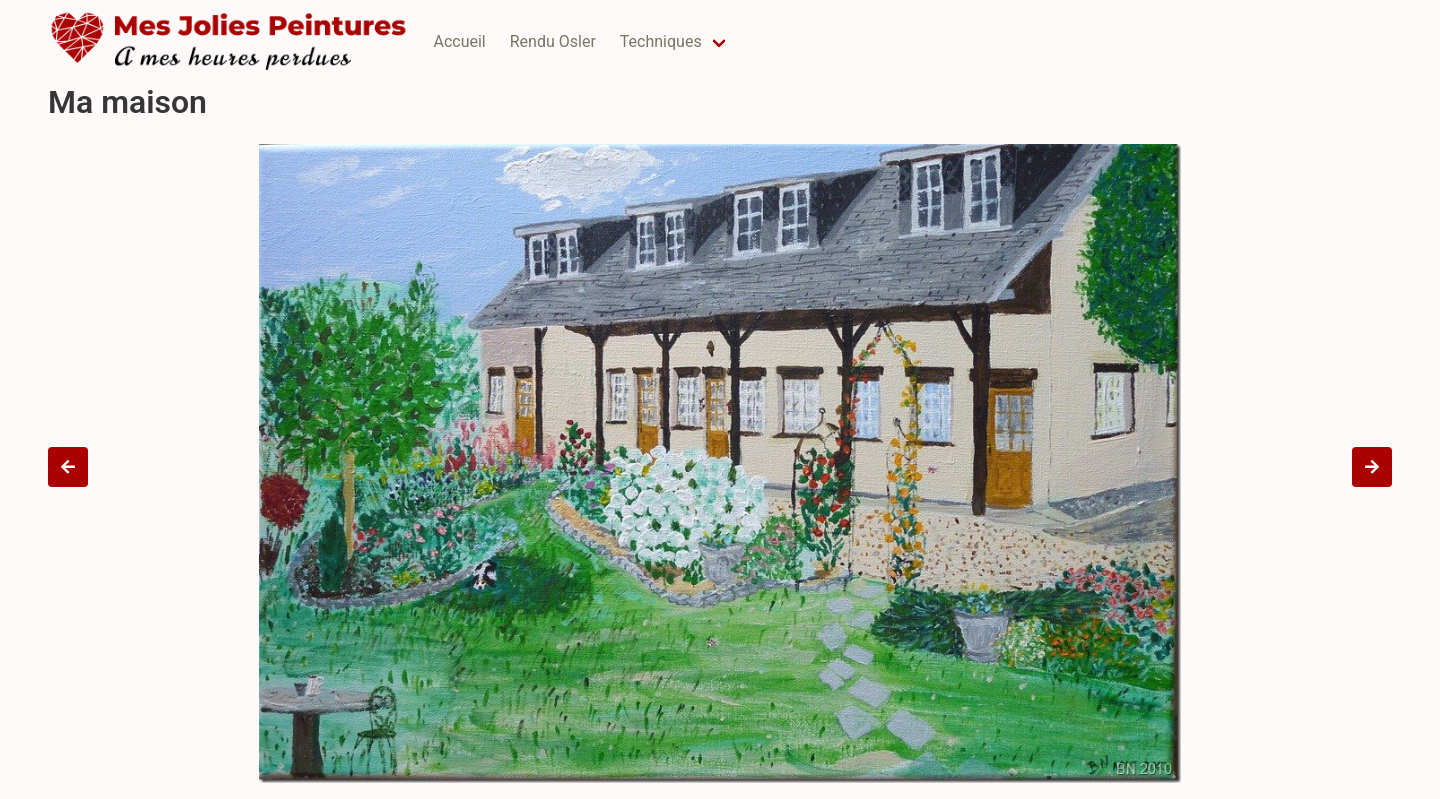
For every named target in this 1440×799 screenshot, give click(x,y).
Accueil (459, 41)
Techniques (661, 41)
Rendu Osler (553, 41)
